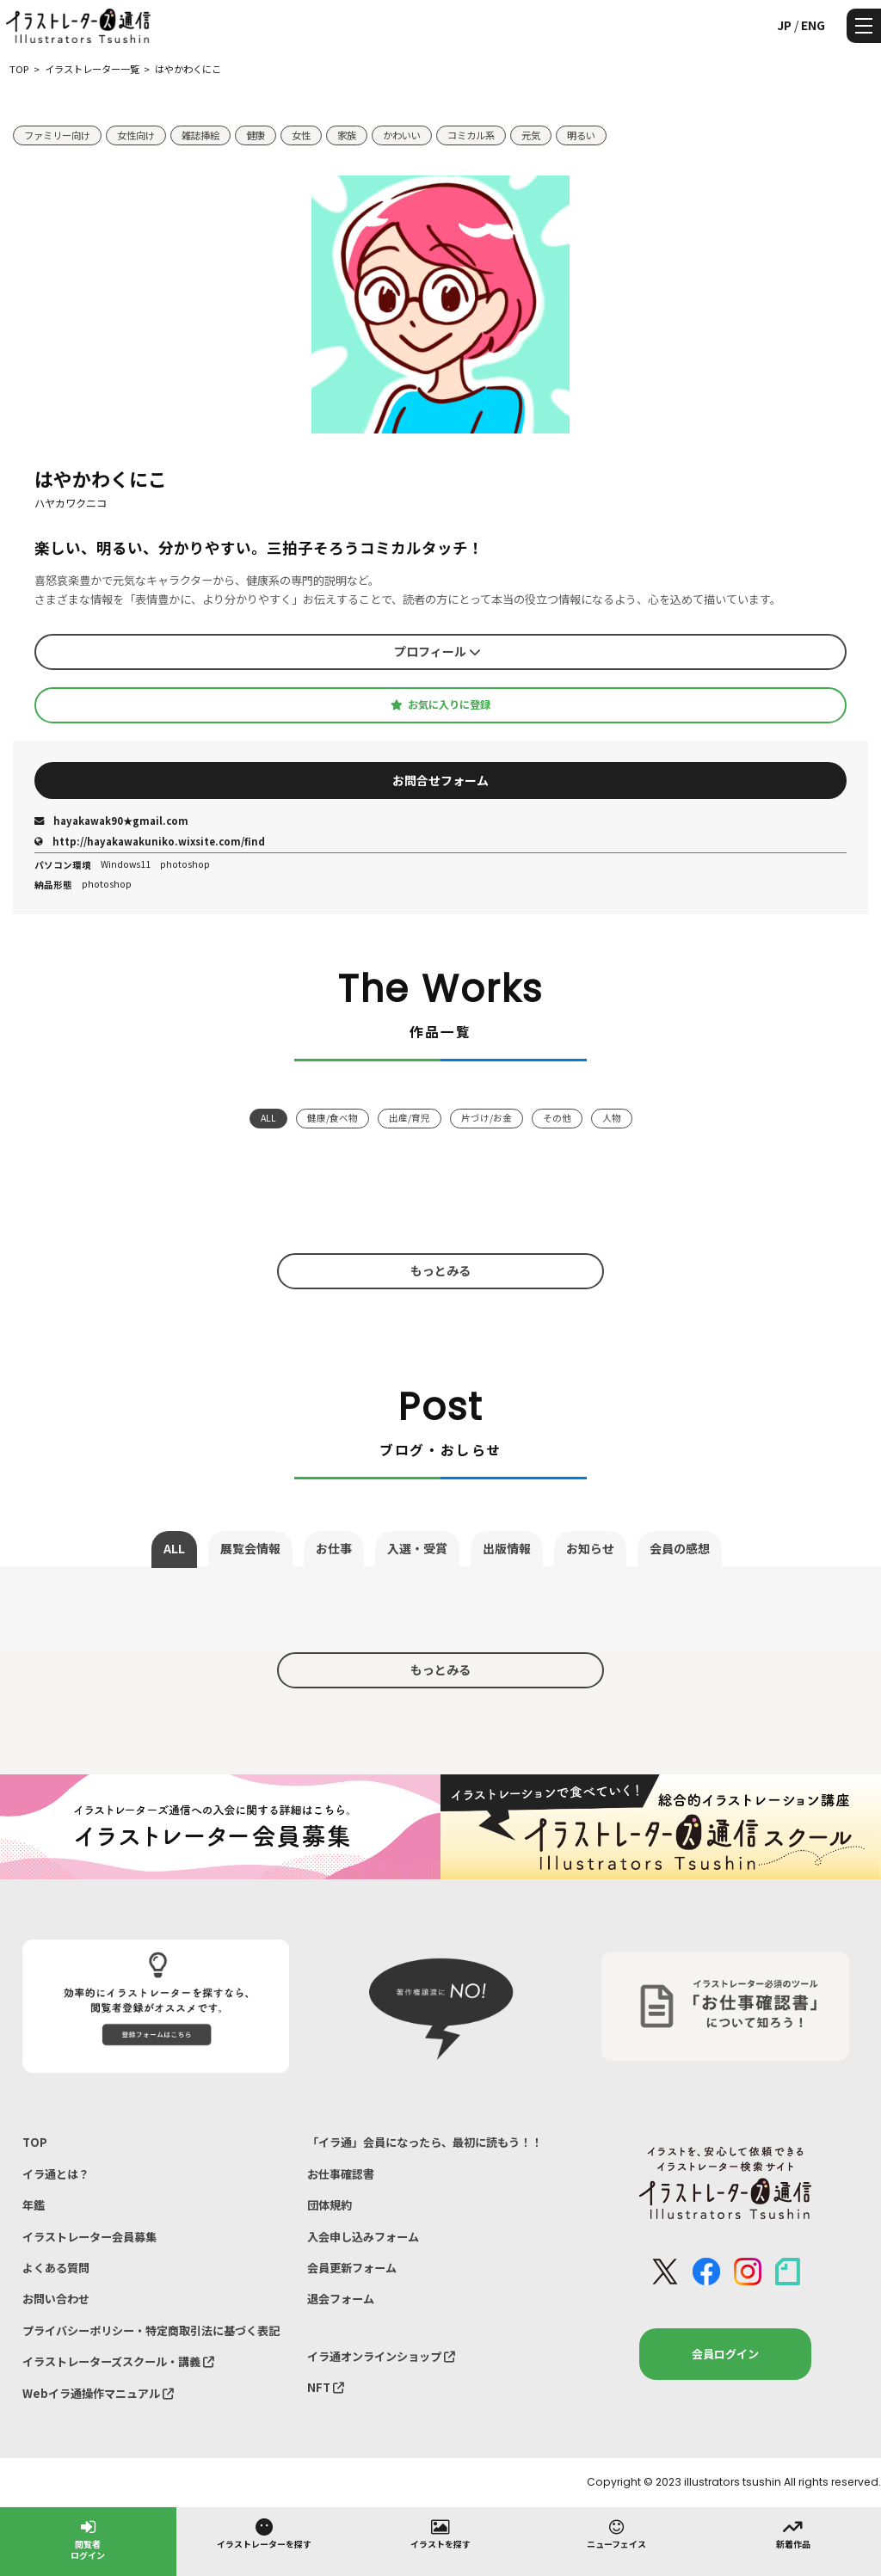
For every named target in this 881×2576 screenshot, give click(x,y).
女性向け (136, 135)
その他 (557, 1117)
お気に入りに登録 (440, 704)
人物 (611, 1117)
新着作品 (793, 2533)
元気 (530, 135)
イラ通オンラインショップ (381, 2356)
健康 (255, 135)
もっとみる (440, 1270)
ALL (268, 1117)
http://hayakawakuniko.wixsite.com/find (149, 841)
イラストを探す (440, 2533)
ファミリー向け (57, 135)
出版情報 (507, 1548)
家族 (346, 135)
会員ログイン (725, 2353)
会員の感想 (680, 1548)
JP (784, 25)
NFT (325, 2387)
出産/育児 (409, 1117)
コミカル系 (471, 135)
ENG (813, 25)
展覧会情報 (250, 1548)
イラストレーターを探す (264, 2533)
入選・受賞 (417, 1548)
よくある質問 (55, 2267)
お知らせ (590, 1548)
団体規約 (329, 2205)
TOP (34, 2142)
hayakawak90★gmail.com (111, 820)
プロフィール (437, 651)
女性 (301, 135)
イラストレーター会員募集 (89, 2237)
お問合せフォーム (440, 780)
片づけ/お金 (486, 1117)
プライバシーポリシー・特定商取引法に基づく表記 (151, 2330)
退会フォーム (340, 2298)
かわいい (402, 135)
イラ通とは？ (55, 2174)
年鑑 (33, 2205)
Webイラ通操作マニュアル (98, 2393)
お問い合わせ (55, 2298)
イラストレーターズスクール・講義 (118, 2361)
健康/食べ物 (332, 1117)
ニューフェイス (616, 2533)
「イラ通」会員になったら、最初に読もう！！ (424, 2142)
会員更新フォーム (352, 2267)
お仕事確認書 (340, 2174)
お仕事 (334, 1548)
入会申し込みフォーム (363, 2237)
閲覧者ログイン (88, 2538)
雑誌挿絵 (200, 135)
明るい (581, 135)
